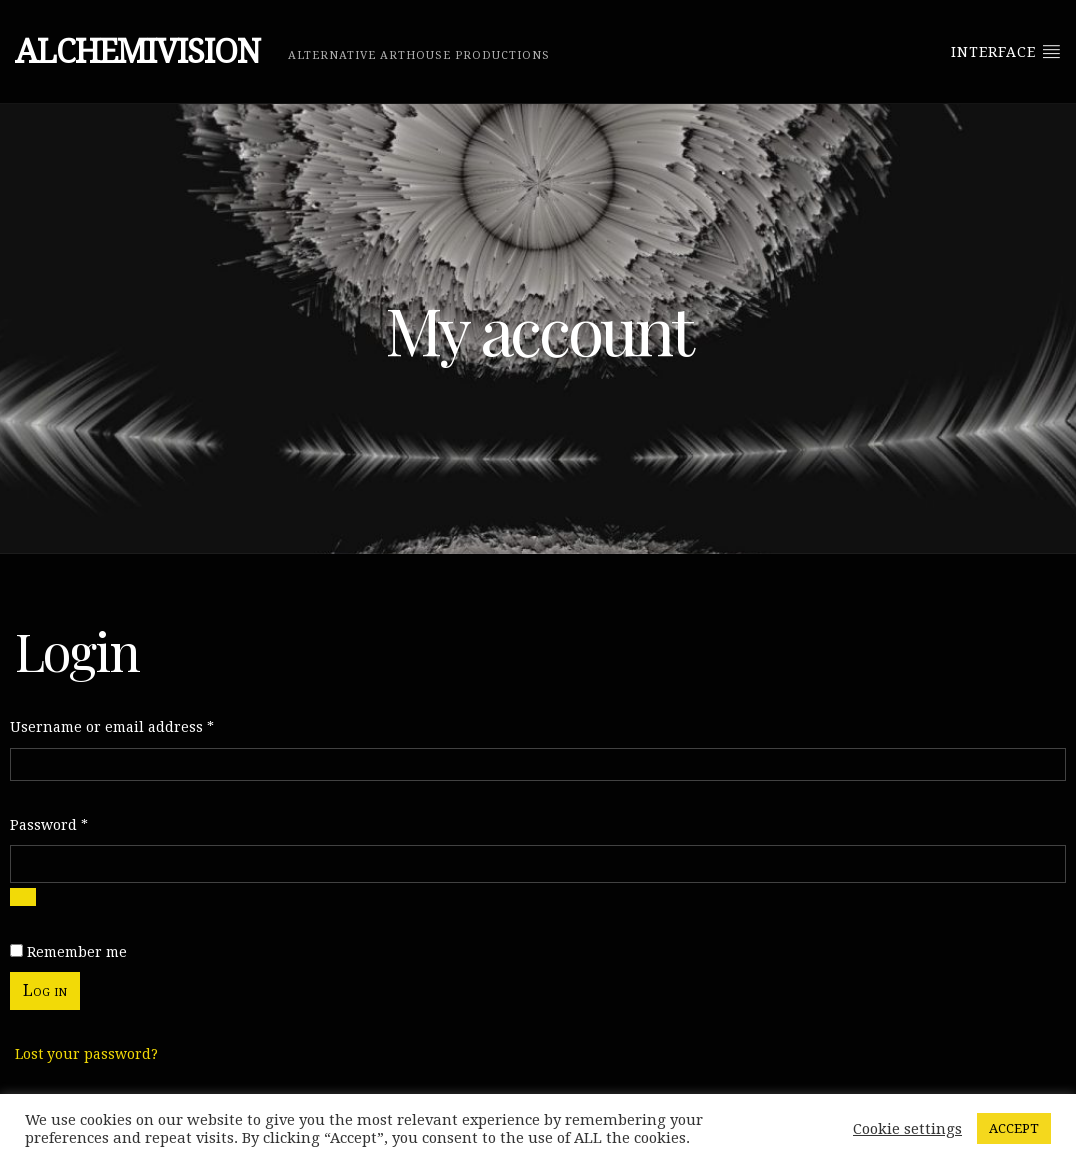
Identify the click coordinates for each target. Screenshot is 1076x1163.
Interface (1006, 51)
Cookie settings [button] (907, 1129)
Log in (45, 990)
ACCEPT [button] (1014, 1128)
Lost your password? (86, 1054)
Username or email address (112, 725)
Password (49, 823)
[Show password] (23, 897)
